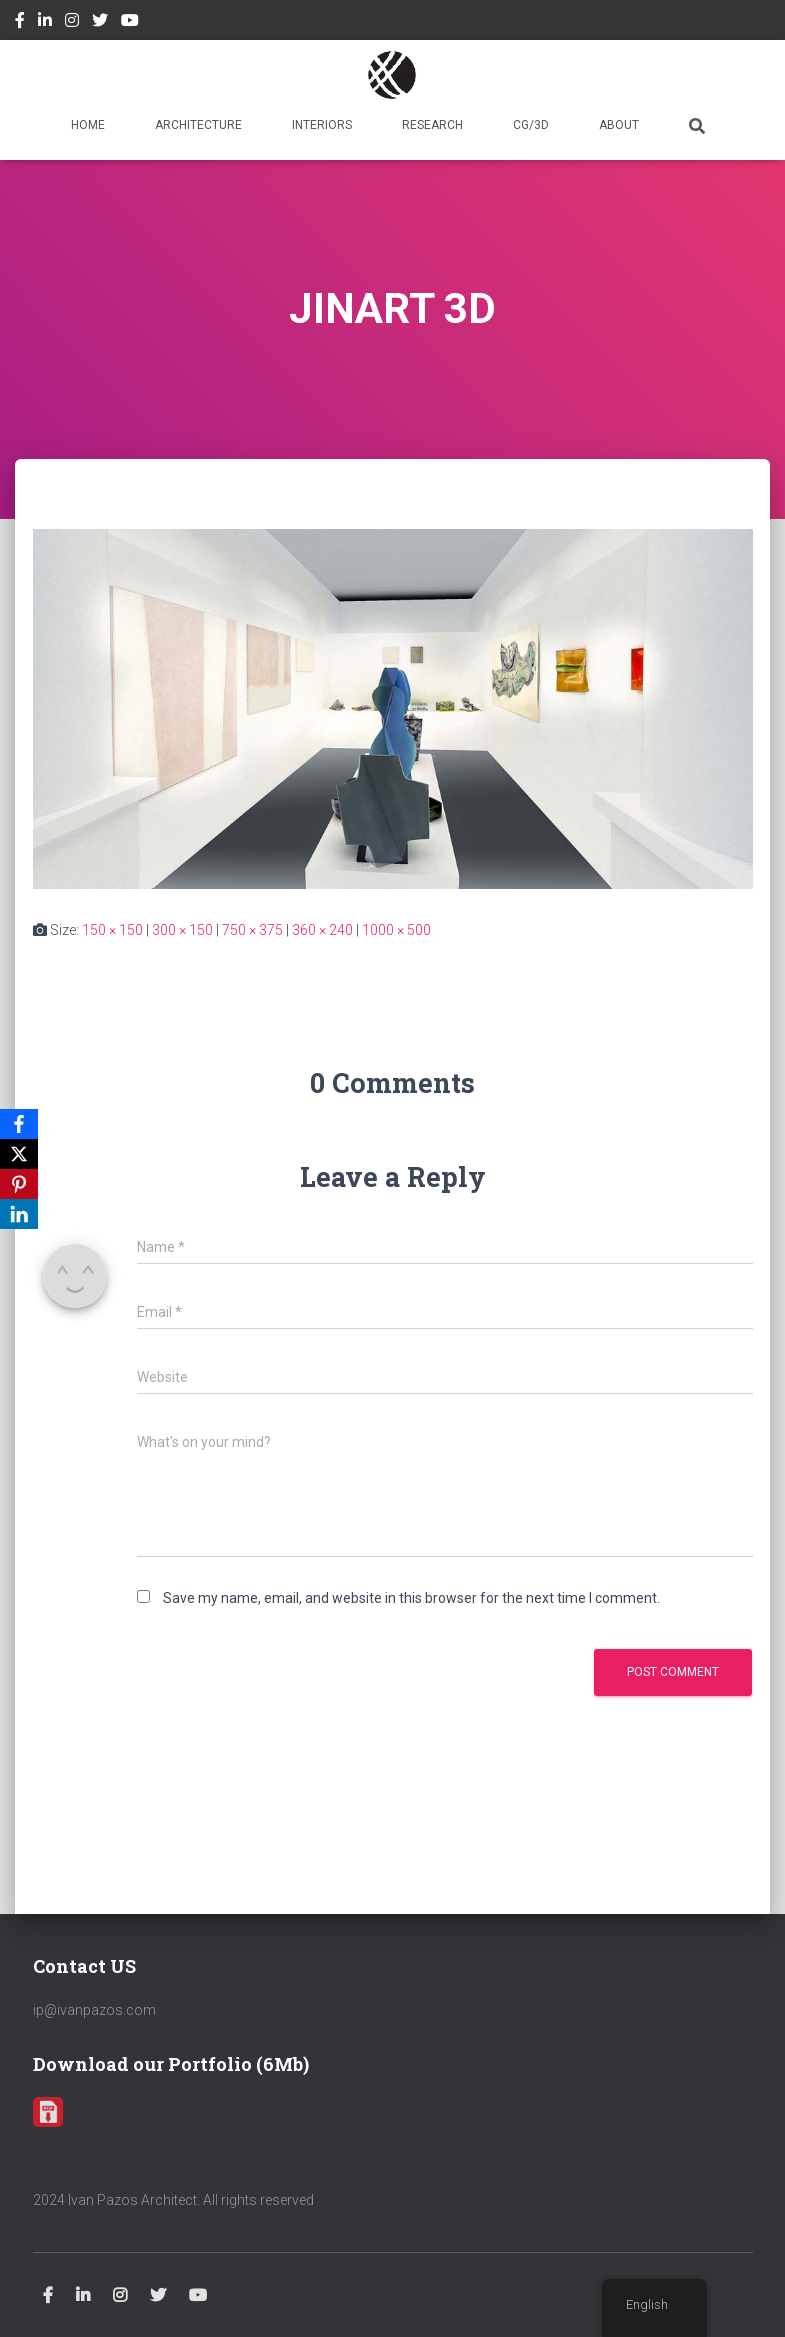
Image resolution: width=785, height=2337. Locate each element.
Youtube (130, 23)
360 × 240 (322, 930)
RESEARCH (432, 125)
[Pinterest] (19, 1184)
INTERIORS (322, 125)
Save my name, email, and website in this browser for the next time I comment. (411, 1598)
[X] (19, 1154)
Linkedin (45, 23)
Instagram (72, 23)
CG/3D (531, 125)
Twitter (100, 23)
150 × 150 (112, 930)
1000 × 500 (396, 930)
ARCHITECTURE (198, 125)
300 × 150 (182, 930)
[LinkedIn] (19, 1214)
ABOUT (619, 125)
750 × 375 (252, 930)
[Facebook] (19, 1124)
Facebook (20, 23)
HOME (88, 125)
